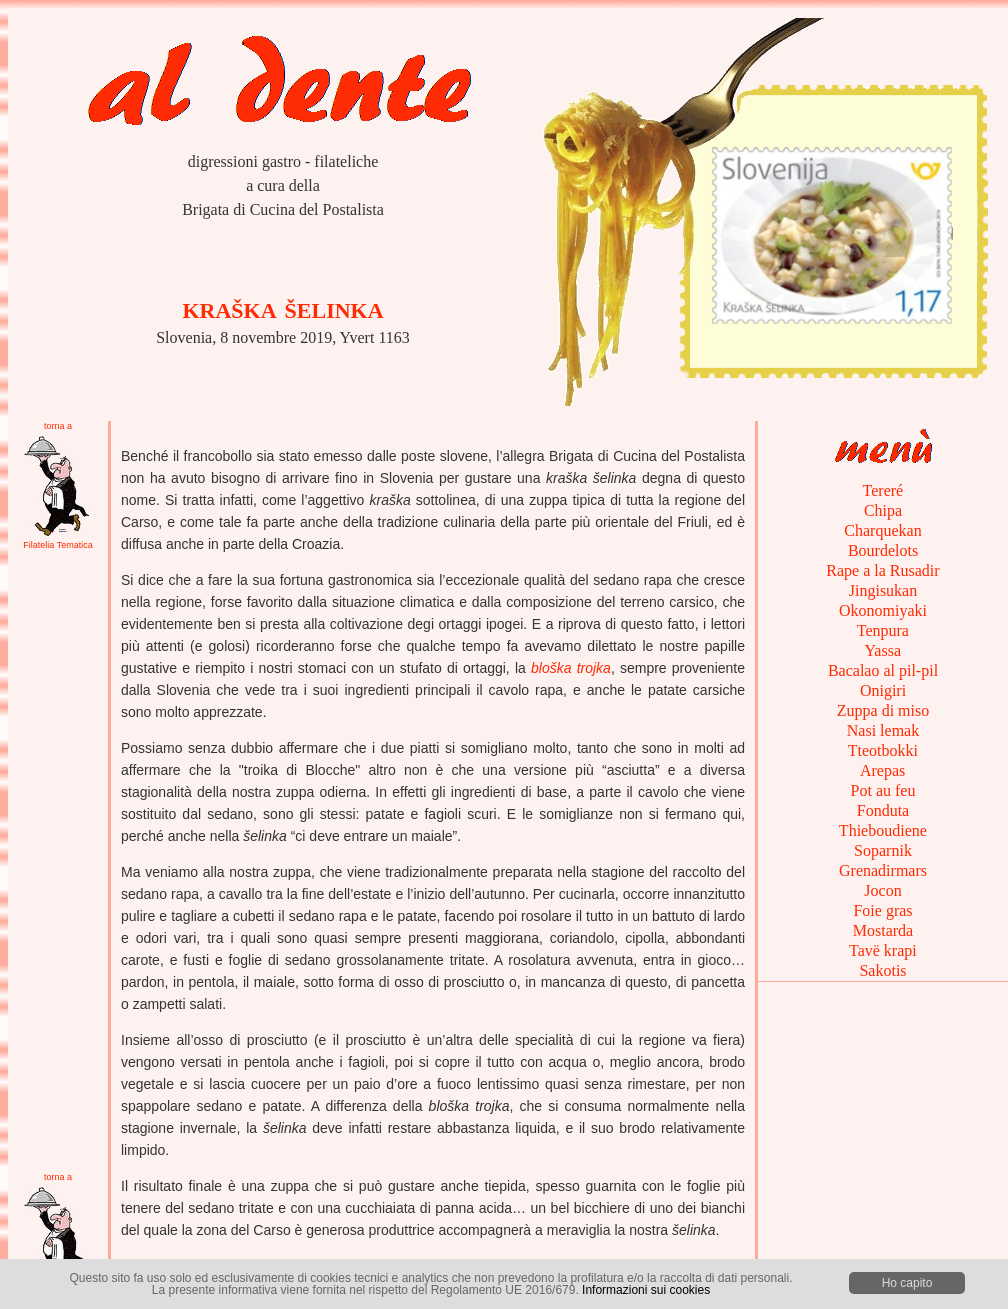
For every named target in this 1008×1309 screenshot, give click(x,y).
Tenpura (883, 630)
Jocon (882, 890)
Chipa (883, 510)
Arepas (883, 770)
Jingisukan (883, 590)
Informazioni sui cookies (646, 1290)
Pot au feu (883, 790)
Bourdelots (883, 550)
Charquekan (882, 530)
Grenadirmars (883, 870)
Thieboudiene (883, 830)
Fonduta (883, 810)
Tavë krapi (882, 950)
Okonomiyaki (883, 610)
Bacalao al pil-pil (883, 670)
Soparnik (883, 850)
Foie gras (882, 910)
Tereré (883, 490)
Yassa (883, 650)
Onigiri (883, 690)
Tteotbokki (883, 750)
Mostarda (883, 930)
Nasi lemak (883, 730)
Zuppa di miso (883, 710)
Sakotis (882, 970)
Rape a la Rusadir (882, 570)
